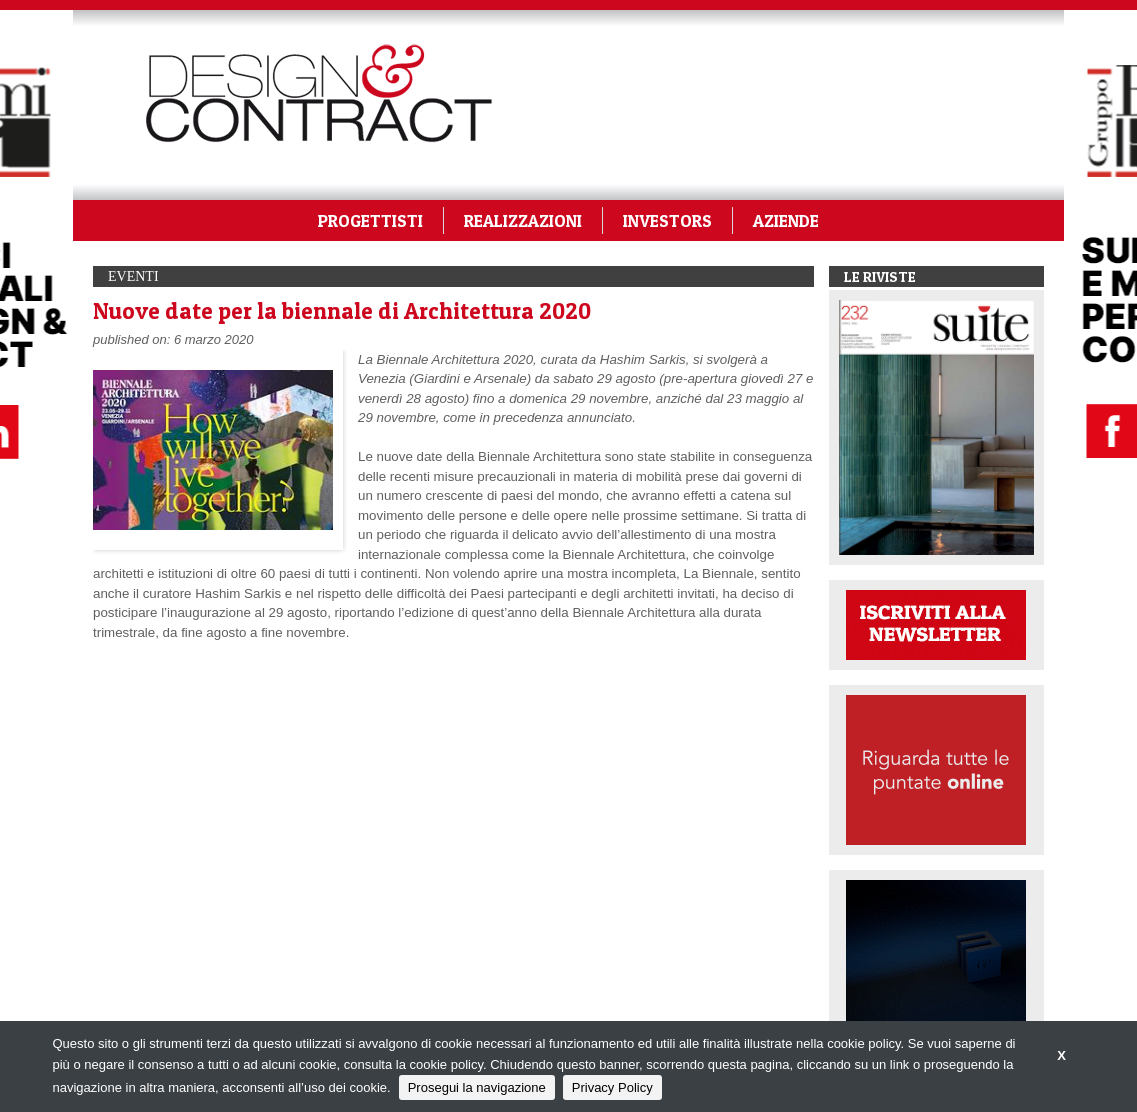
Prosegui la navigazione (477, 1087)
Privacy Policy (612, 1087)
